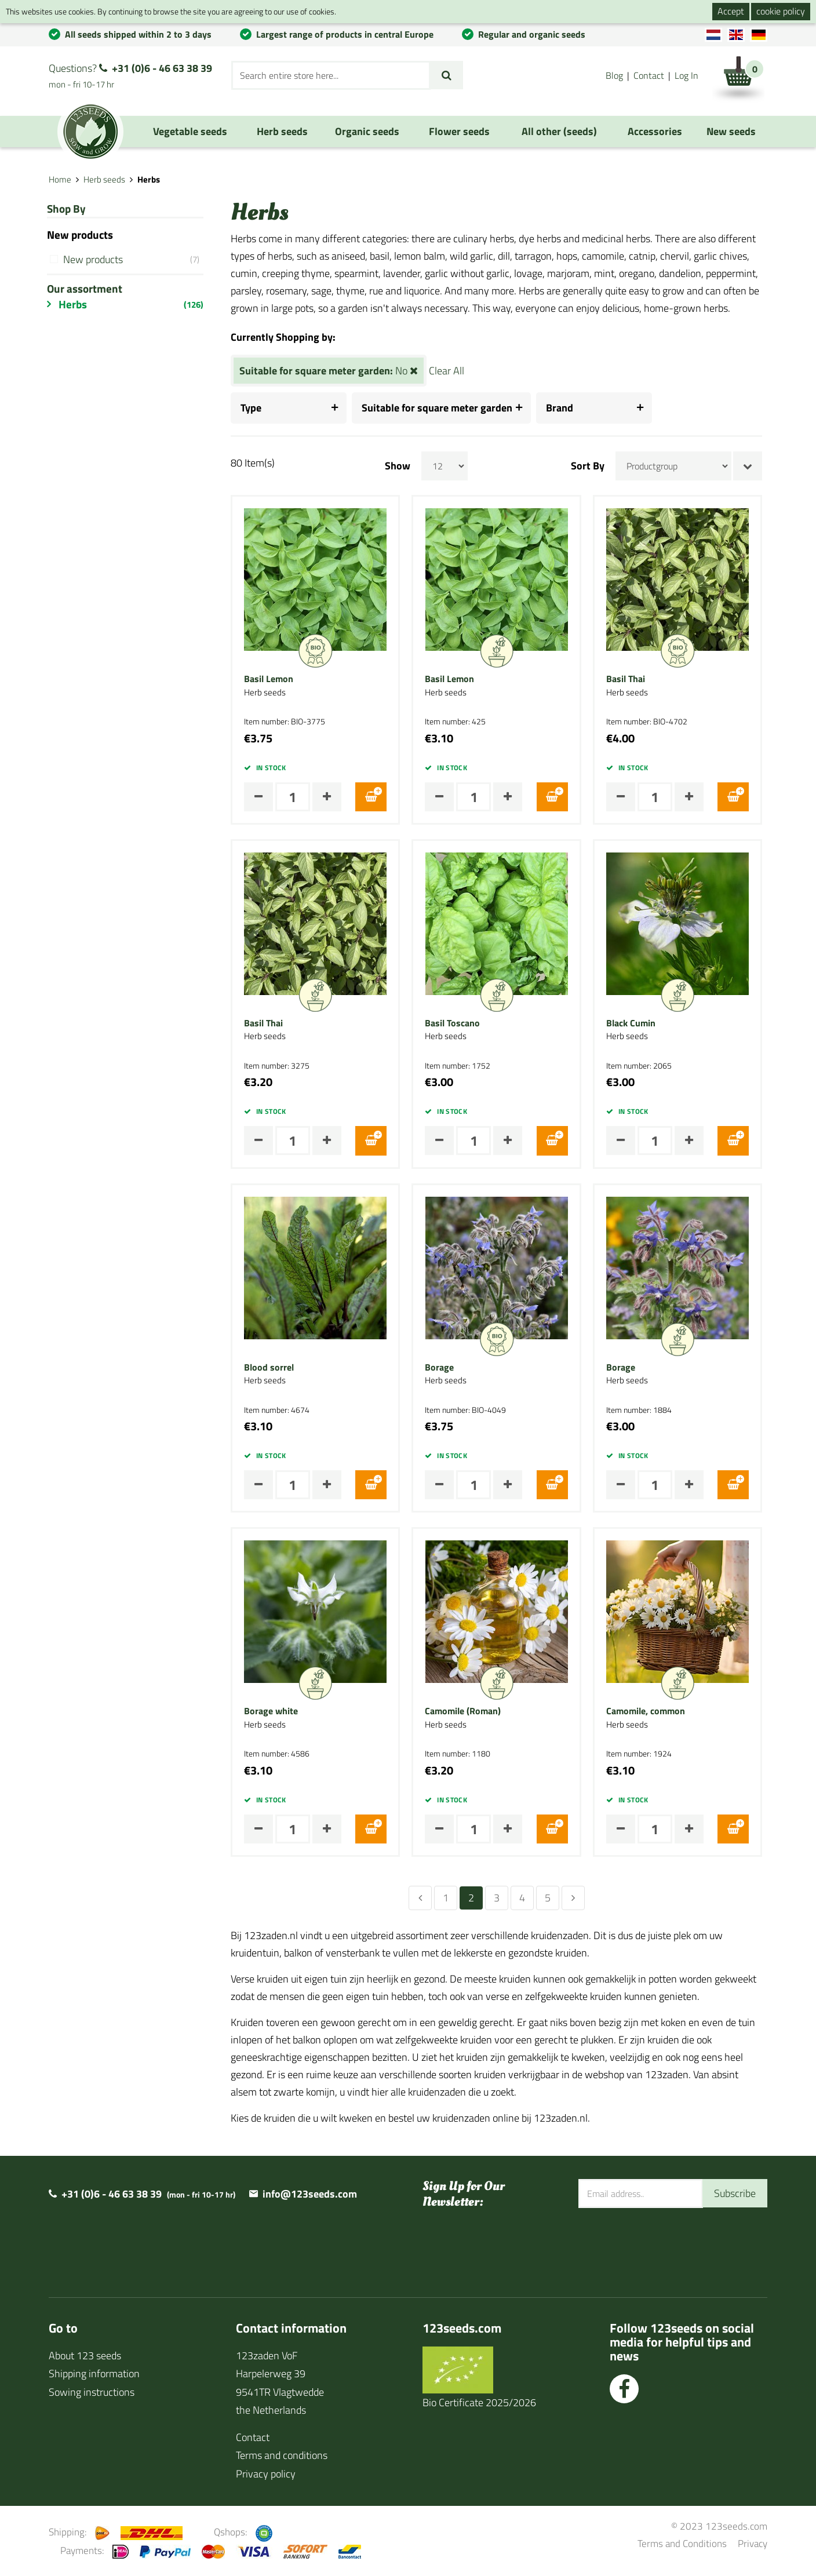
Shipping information (94, 2373)
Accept (730, 11)
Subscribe (735, 2193)
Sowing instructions (91, 2392)
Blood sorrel (274, 1367)
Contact (648, 75)
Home (60, 179)
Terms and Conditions (682, 2543)
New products (134, 259)
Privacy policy (266, 2474)
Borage (444, 1367)
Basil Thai (630, 679)
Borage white (276, 1711)
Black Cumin (635, 1023)
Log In (686, 75)
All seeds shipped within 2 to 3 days (138, 34)
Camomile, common (650, 1711)
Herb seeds (104, 179)
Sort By (593, 465)
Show (403, 465)
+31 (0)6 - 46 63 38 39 (162, 68)
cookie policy (780, 11)
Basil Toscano (457, 1023)
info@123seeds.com (310, 2194)
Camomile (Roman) (468, 1711)
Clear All (451, 370)
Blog (614, 75)
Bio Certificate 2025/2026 (479, 2402)
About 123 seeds (85, 2355)
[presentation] (666, 2245)
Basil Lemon (273, 679)
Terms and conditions (281, 2455)
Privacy (752, 2543)
